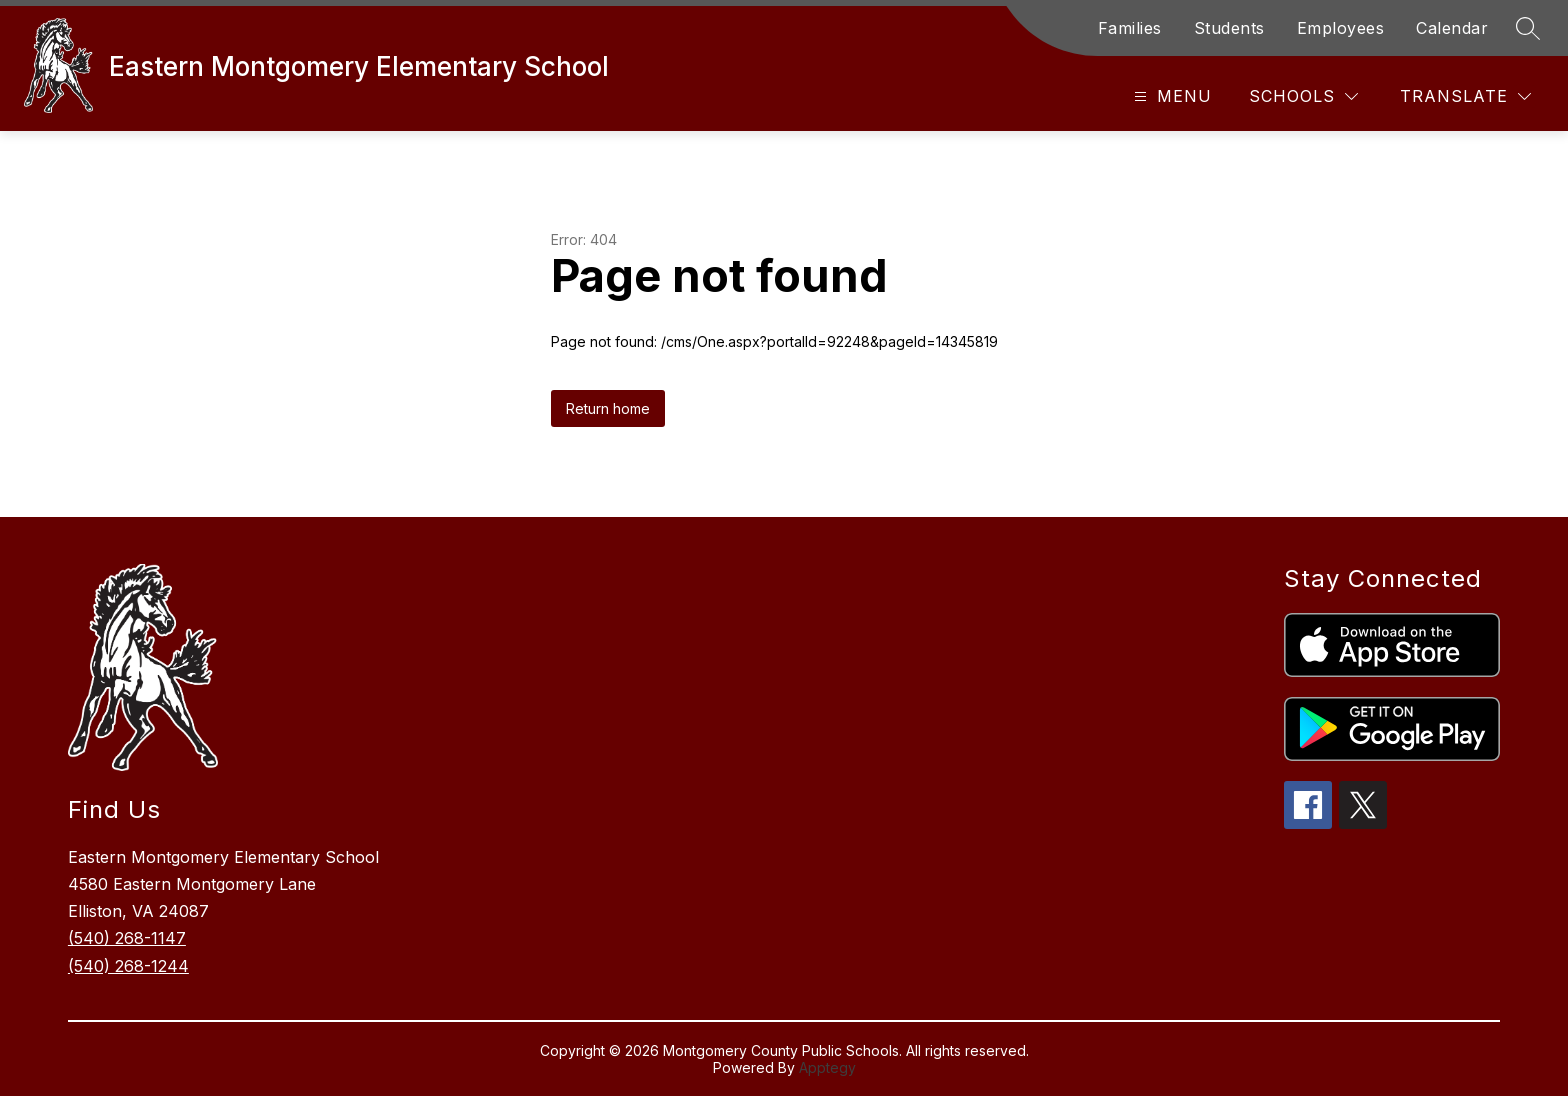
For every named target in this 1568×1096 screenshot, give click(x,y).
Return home (608, 408)
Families (1130, 28)
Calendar (1452, 28)
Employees (1341, 28)
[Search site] (1528, 28)
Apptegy (827, 1067)
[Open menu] (1170, 96)
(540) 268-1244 (128, 966)
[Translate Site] (1465, 96)
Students (1229, 28)
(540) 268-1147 (127, 938)
